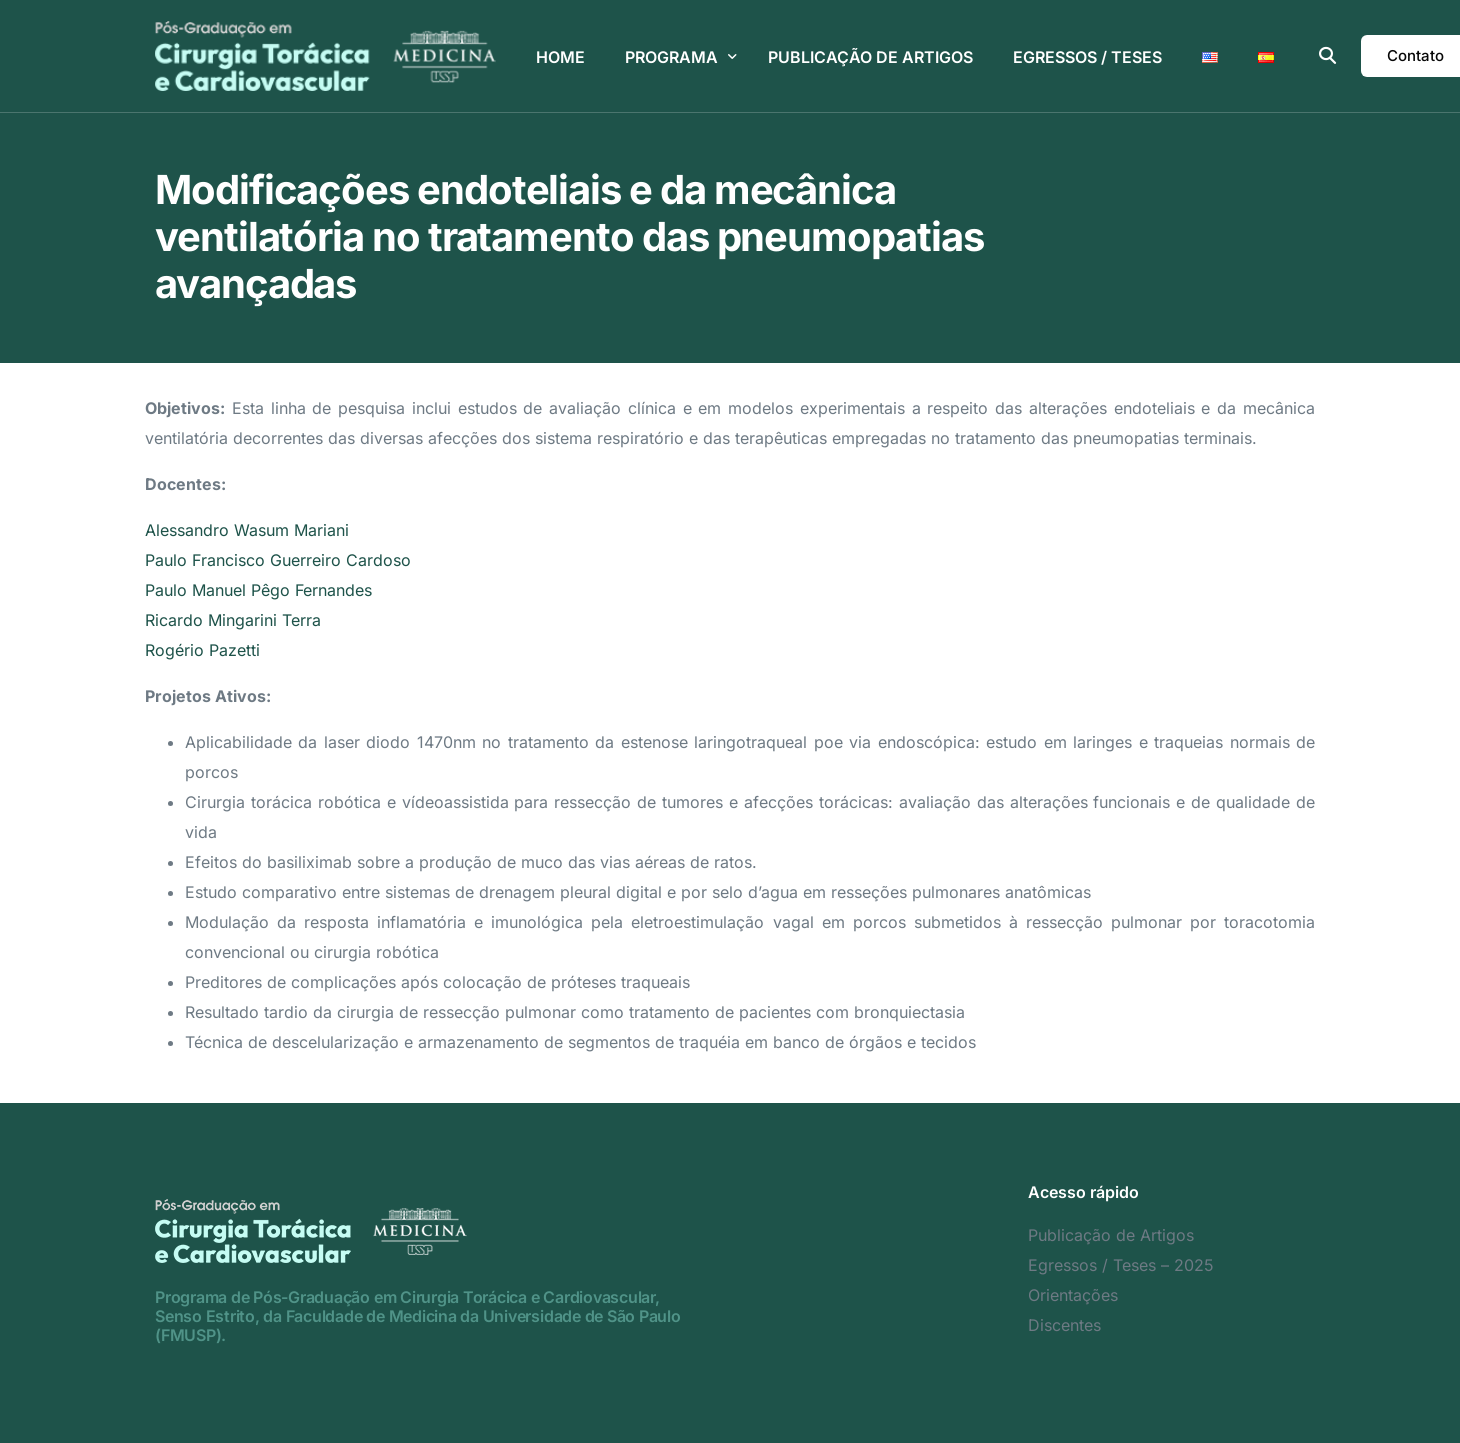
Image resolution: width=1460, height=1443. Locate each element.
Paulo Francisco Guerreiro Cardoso (278, 560)
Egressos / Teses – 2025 (1121, 1265)
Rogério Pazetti (202, 650)
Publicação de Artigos (1111, 1235)
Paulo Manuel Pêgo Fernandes (258, 590)
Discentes (1064, 1325)
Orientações (1073, 1295)
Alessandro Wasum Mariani (247, 530)
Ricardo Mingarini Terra (233, 620)
